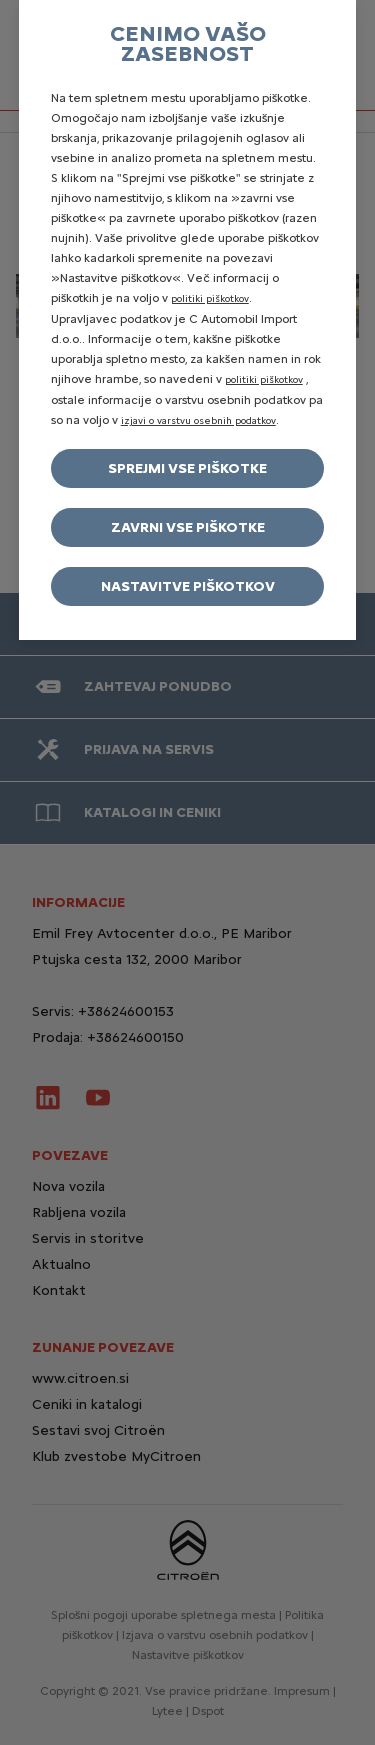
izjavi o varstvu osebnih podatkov (198, 420)
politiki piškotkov (210, 298)
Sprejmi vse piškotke (187, 468)
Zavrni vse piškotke (188, 527)
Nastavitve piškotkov (188, 586)
